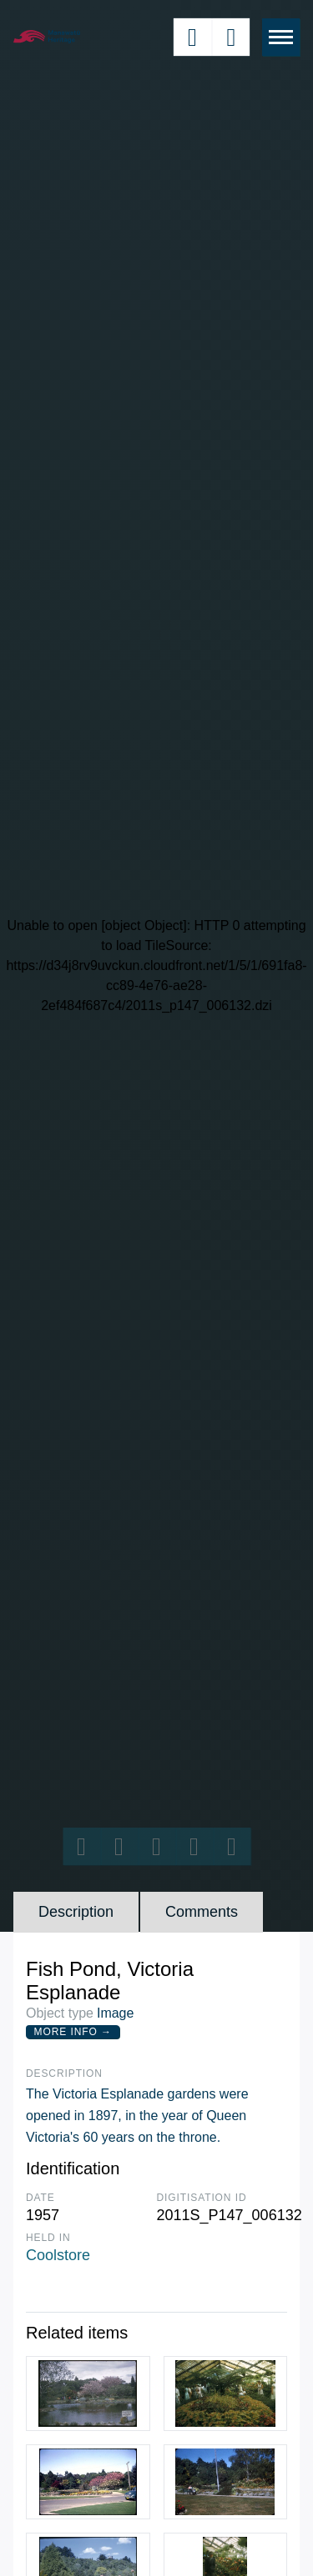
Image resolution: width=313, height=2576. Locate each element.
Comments (201, 1911)
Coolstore (58, 2255)
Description (76, 1911)
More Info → (73, 2032)
